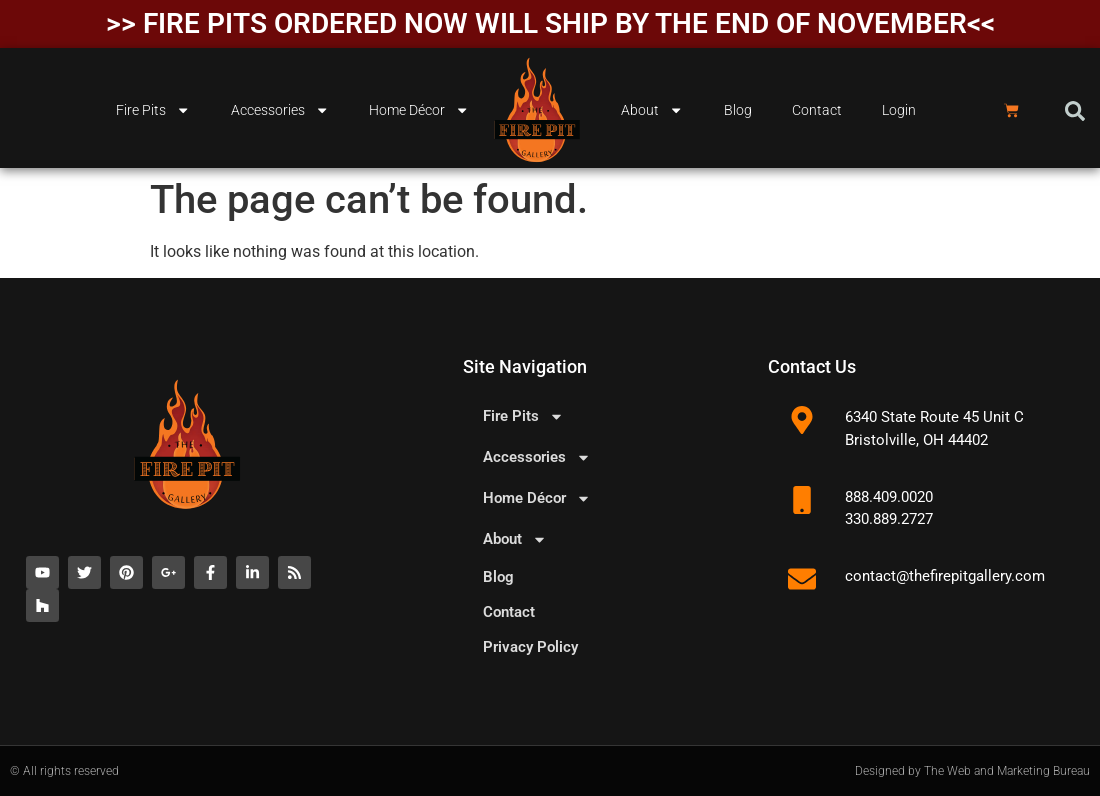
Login (899, 110)
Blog (738, 110)
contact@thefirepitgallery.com (945, 576)
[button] (1075, 111)
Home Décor (419, 110)
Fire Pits (153, 110)
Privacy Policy (530, 647)
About (652, 110)
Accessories (280, 110)
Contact (817, 110)
